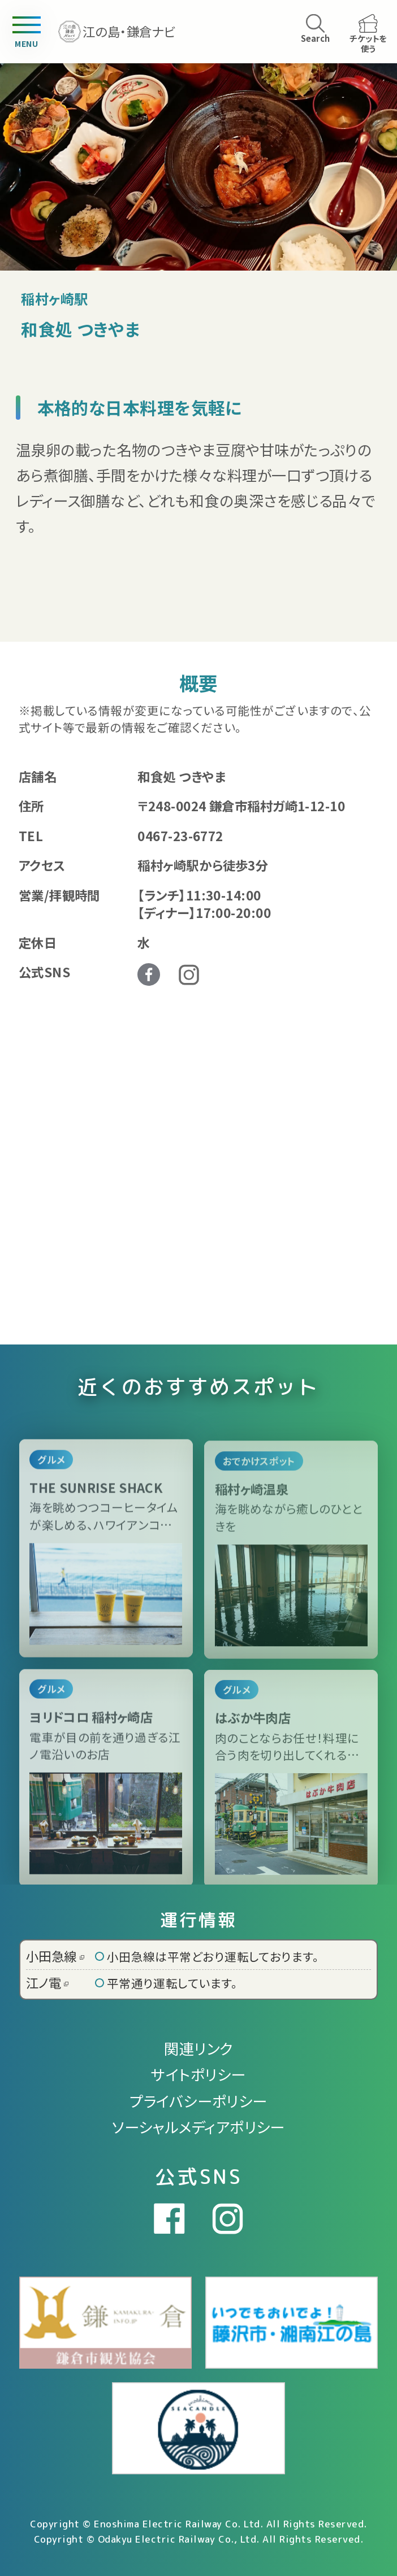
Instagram (189, 975)
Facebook (148, 974)
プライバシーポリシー (198, 2101)
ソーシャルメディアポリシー (198, 2127)
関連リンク (198, 2048)
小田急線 (55, 1956)
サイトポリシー (198, 2074)
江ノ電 (47, 1982)
